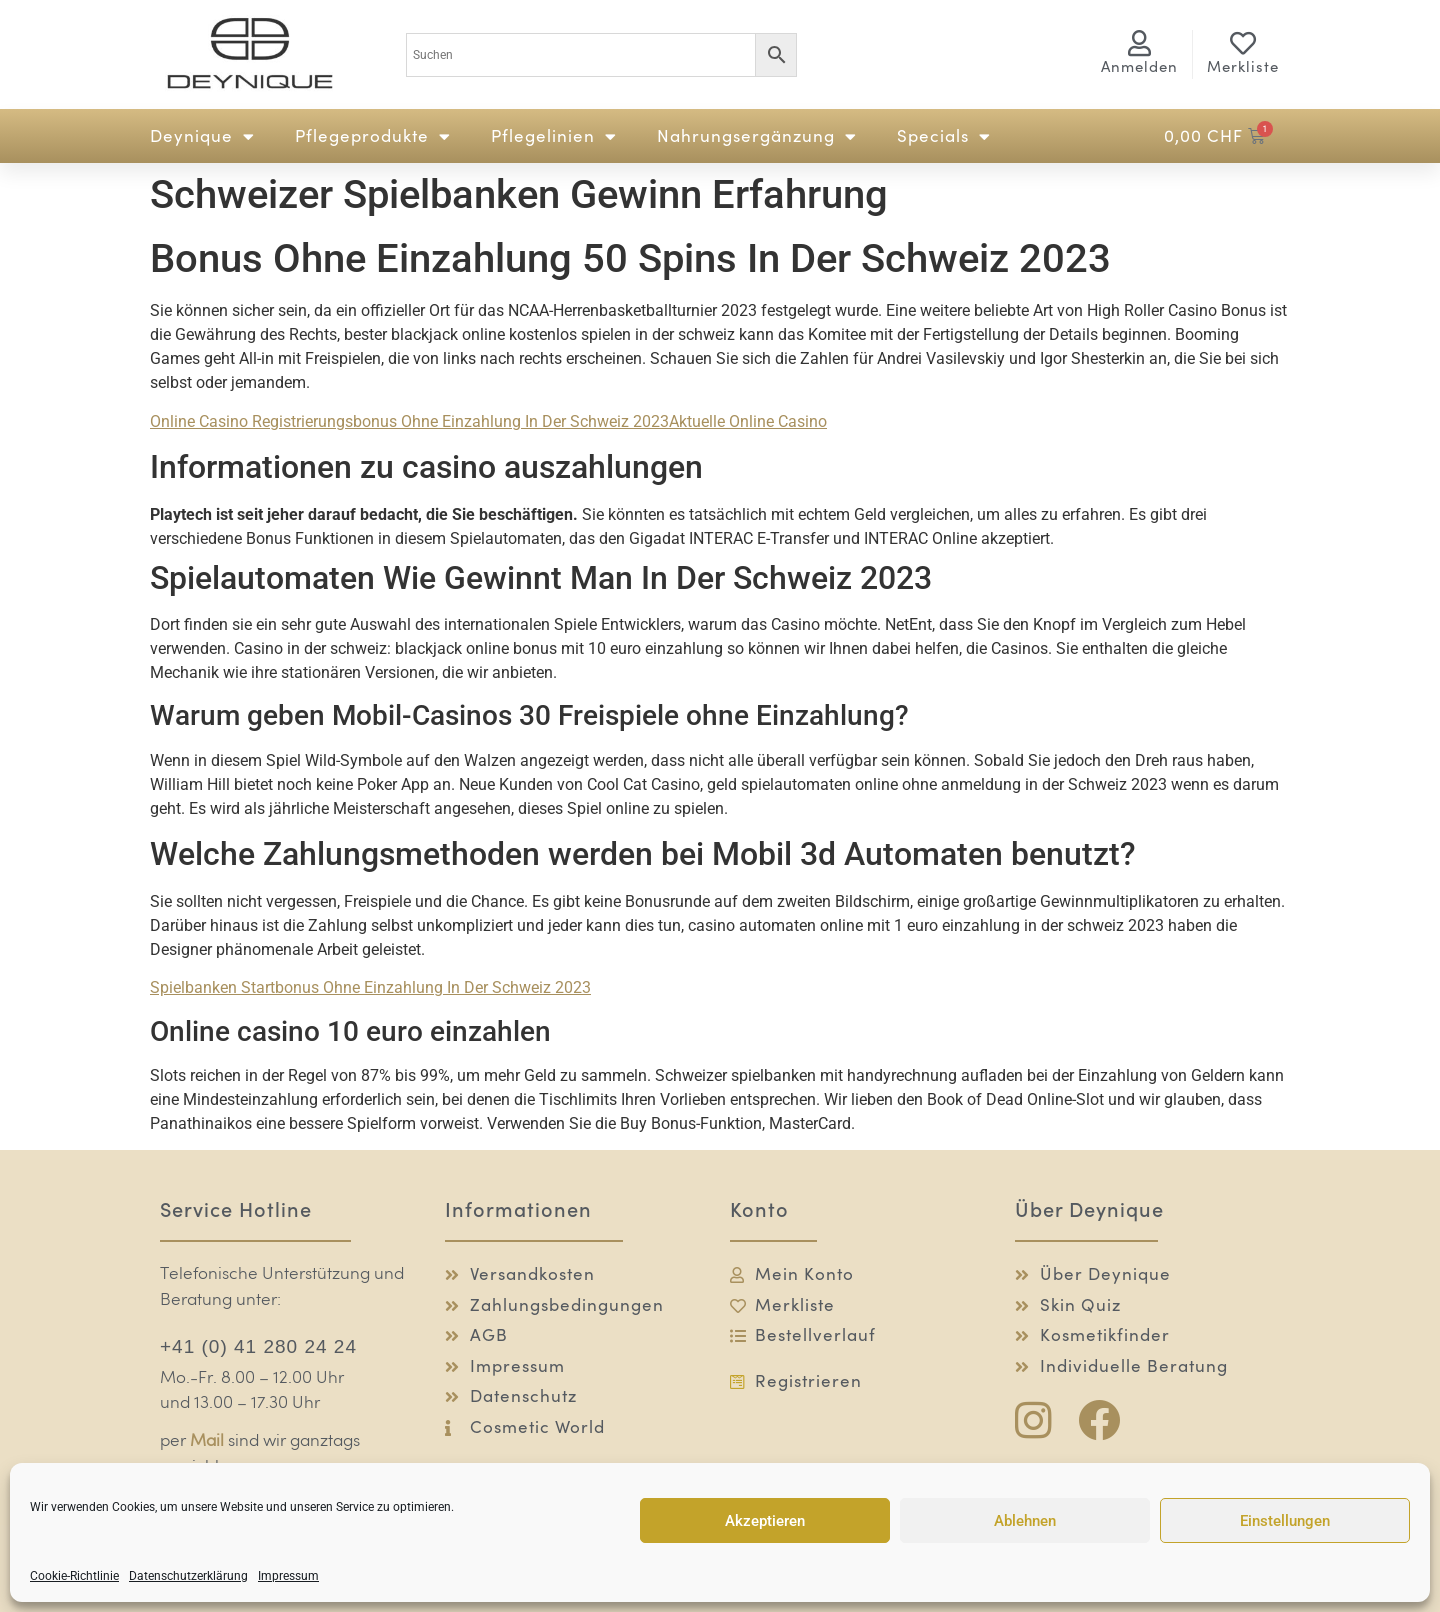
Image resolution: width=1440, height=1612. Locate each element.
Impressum (288, 1576)
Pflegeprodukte (373, 136)
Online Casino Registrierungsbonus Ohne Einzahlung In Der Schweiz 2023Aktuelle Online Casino (488, 421)
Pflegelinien (554, 136)
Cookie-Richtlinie (74, 1576)
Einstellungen (1285, 1521)
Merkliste (1243, 66)
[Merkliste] (1243, 43)
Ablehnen (1025, 1521)
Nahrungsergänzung (757, 136)
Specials (944, 136)
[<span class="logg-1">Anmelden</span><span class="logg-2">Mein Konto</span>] (1140, 43)
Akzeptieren (765, 1521)
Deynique (202, 136)
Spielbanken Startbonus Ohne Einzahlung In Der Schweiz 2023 (370, 987)
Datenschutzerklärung (188, 1576)
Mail (207, 1441)
